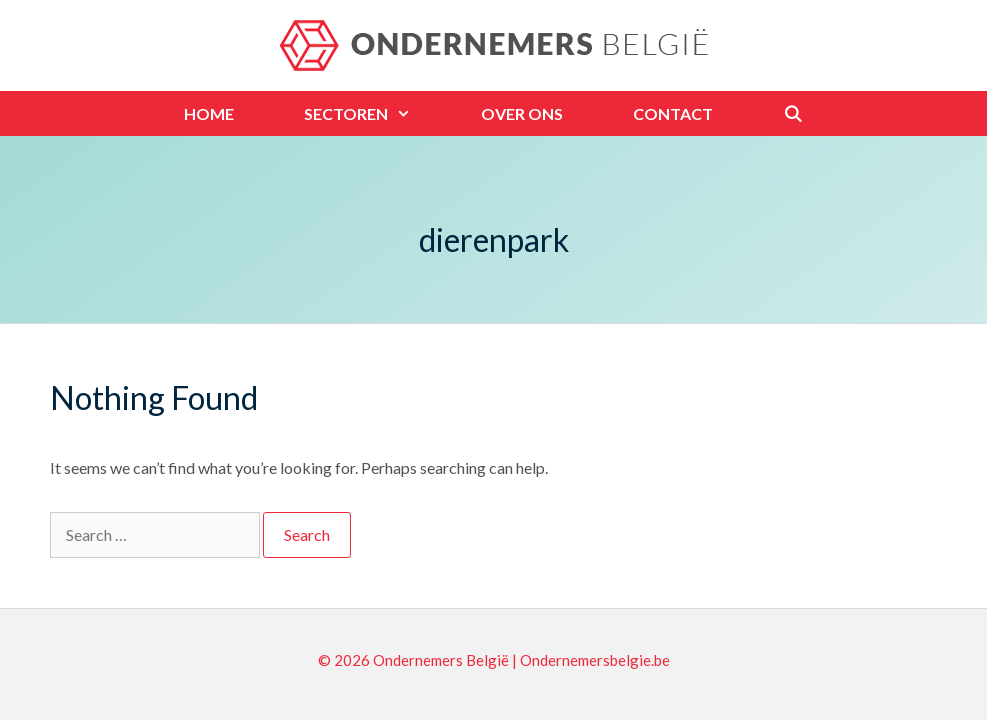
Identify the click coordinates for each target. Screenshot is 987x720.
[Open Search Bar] (793, 113)
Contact (673, 113)
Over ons (522, 113)
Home (209, 113)
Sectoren (375, 113)
